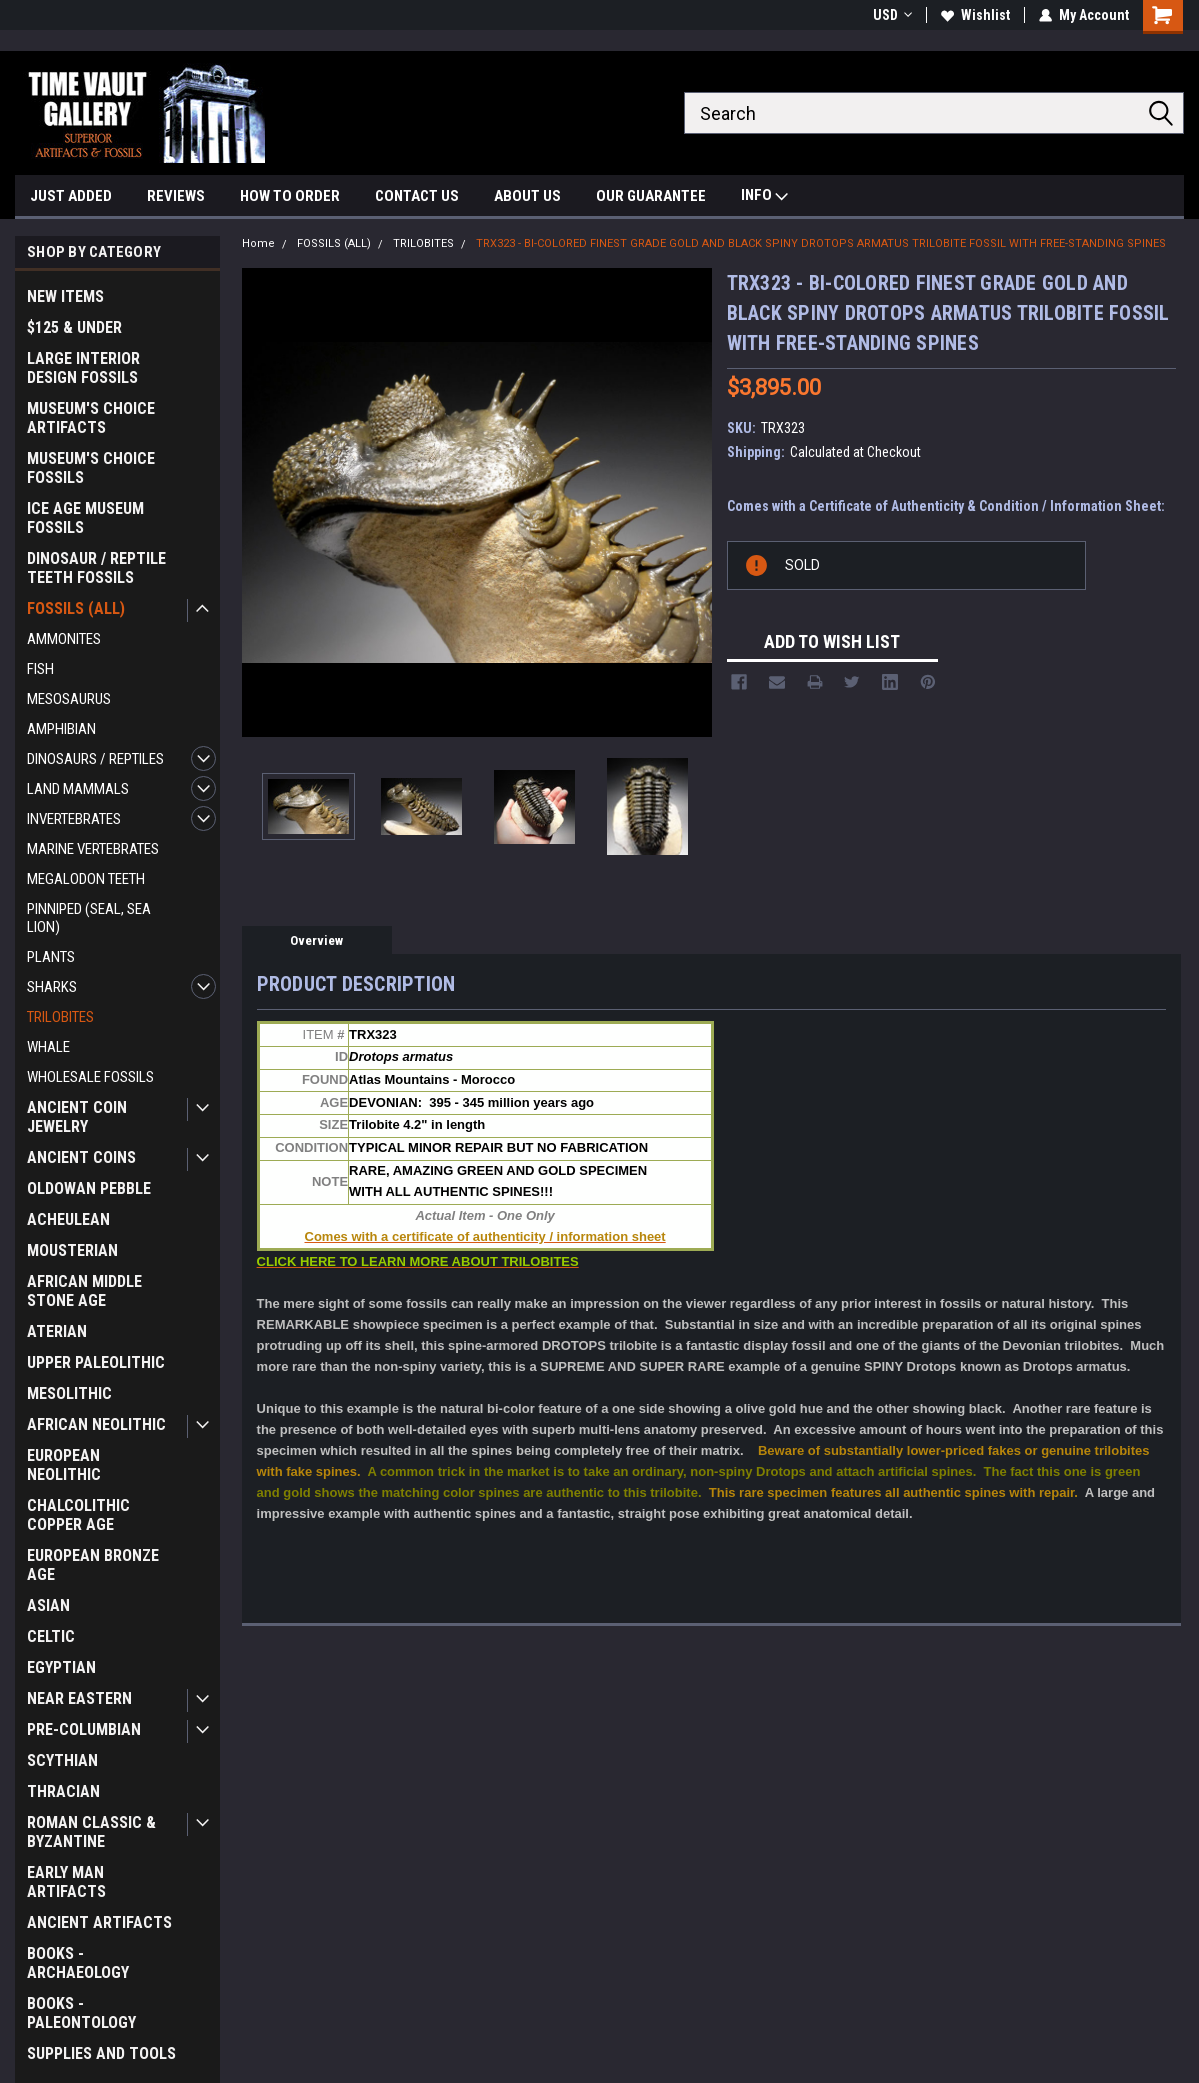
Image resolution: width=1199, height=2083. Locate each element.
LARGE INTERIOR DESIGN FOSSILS (83, 368)
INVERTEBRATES (74, 819)
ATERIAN (57, 1331)
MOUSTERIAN (72, 1250)
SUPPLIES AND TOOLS (101, 2053)
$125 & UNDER (74, 327)
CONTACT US (417, 196)
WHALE (48, 1047)
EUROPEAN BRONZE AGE (93, 1565)
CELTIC (51, 1636)
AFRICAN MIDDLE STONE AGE (84, 1291)
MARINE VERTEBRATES (93, 849)
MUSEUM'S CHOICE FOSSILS (91, 468)
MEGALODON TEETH (86, 879)
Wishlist (975, 15)
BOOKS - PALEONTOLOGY (81, 2013)
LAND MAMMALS (78, 789)
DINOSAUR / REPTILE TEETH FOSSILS (96, 568)
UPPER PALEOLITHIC (96, 1362)
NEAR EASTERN (79, 1698)
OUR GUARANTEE (651, 196)
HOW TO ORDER (290, 196)
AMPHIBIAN (61, 729)
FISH (40, 669)
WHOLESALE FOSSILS (90, 1077)
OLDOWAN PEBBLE (89, 1188)
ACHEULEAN (68, 1219)
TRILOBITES (60, 1017)
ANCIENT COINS (81, 1157)
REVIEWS (176, 196)
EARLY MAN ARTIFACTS (66, 1882)
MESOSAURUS (69, 699)
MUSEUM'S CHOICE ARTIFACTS (91, 418)
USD (892, 15)
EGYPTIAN (61, 1667)
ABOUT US (527, 196)
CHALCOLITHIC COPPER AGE (78, 1515)
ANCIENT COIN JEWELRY (77, 1117)
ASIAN (48, 1605)
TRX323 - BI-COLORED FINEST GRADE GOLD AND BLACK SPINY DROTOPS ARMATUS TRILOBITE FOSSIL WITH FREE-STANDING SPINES (821, 243)
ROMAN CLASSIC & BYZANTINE (91, 1832)
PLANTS (51, 957)
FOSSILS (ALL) (76, 608)
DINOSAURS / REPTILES (95, 759)
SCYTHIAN (62, 1760)
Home (258, 243)
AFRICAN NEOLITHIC (96, 1424)
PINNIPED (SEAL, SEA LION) (89, 918)
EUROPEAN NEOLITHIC (64, 1465)
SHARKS (52, 987)
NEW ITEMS (65, 296)
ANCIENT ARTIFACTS (99, 1922)
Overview (316, 940)
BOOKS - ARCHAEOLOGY (78, 1963)
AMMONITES (64, 639)
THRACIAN (63, 1791)
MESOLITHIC (69, 1393)
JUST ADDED (71, 196)
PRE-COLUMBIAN (84, 1729)
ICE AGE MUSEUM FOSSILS (85, 518)
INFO (764, 197)
